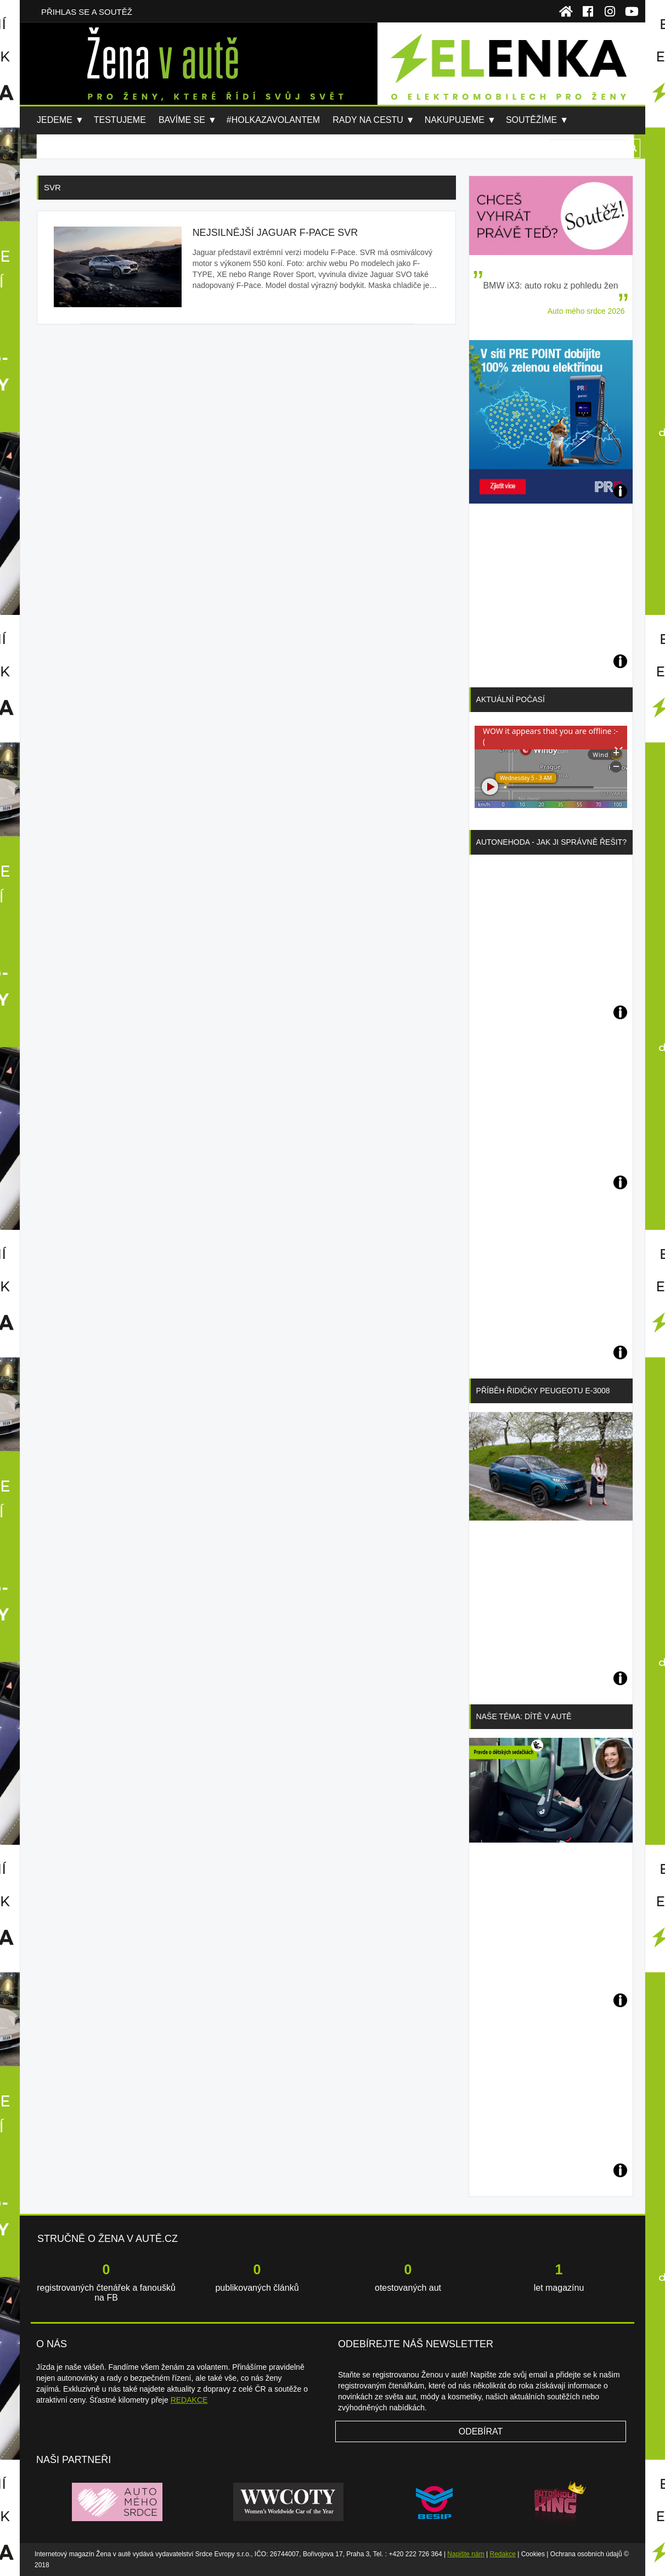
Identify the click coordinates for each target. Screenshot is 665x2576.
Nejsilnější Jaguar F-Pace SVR (275, 232)
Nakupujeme (454, 120)
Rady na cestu (367, 120)
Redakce (503, 2554)
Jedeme (54, 120)
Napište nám (465, 2554)
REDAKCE (189, 2400)
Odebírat (481, 2431)
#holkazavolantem (273, 120)
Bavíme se (182, 120)
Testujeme (120, 120)
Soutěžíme (531, 120)
